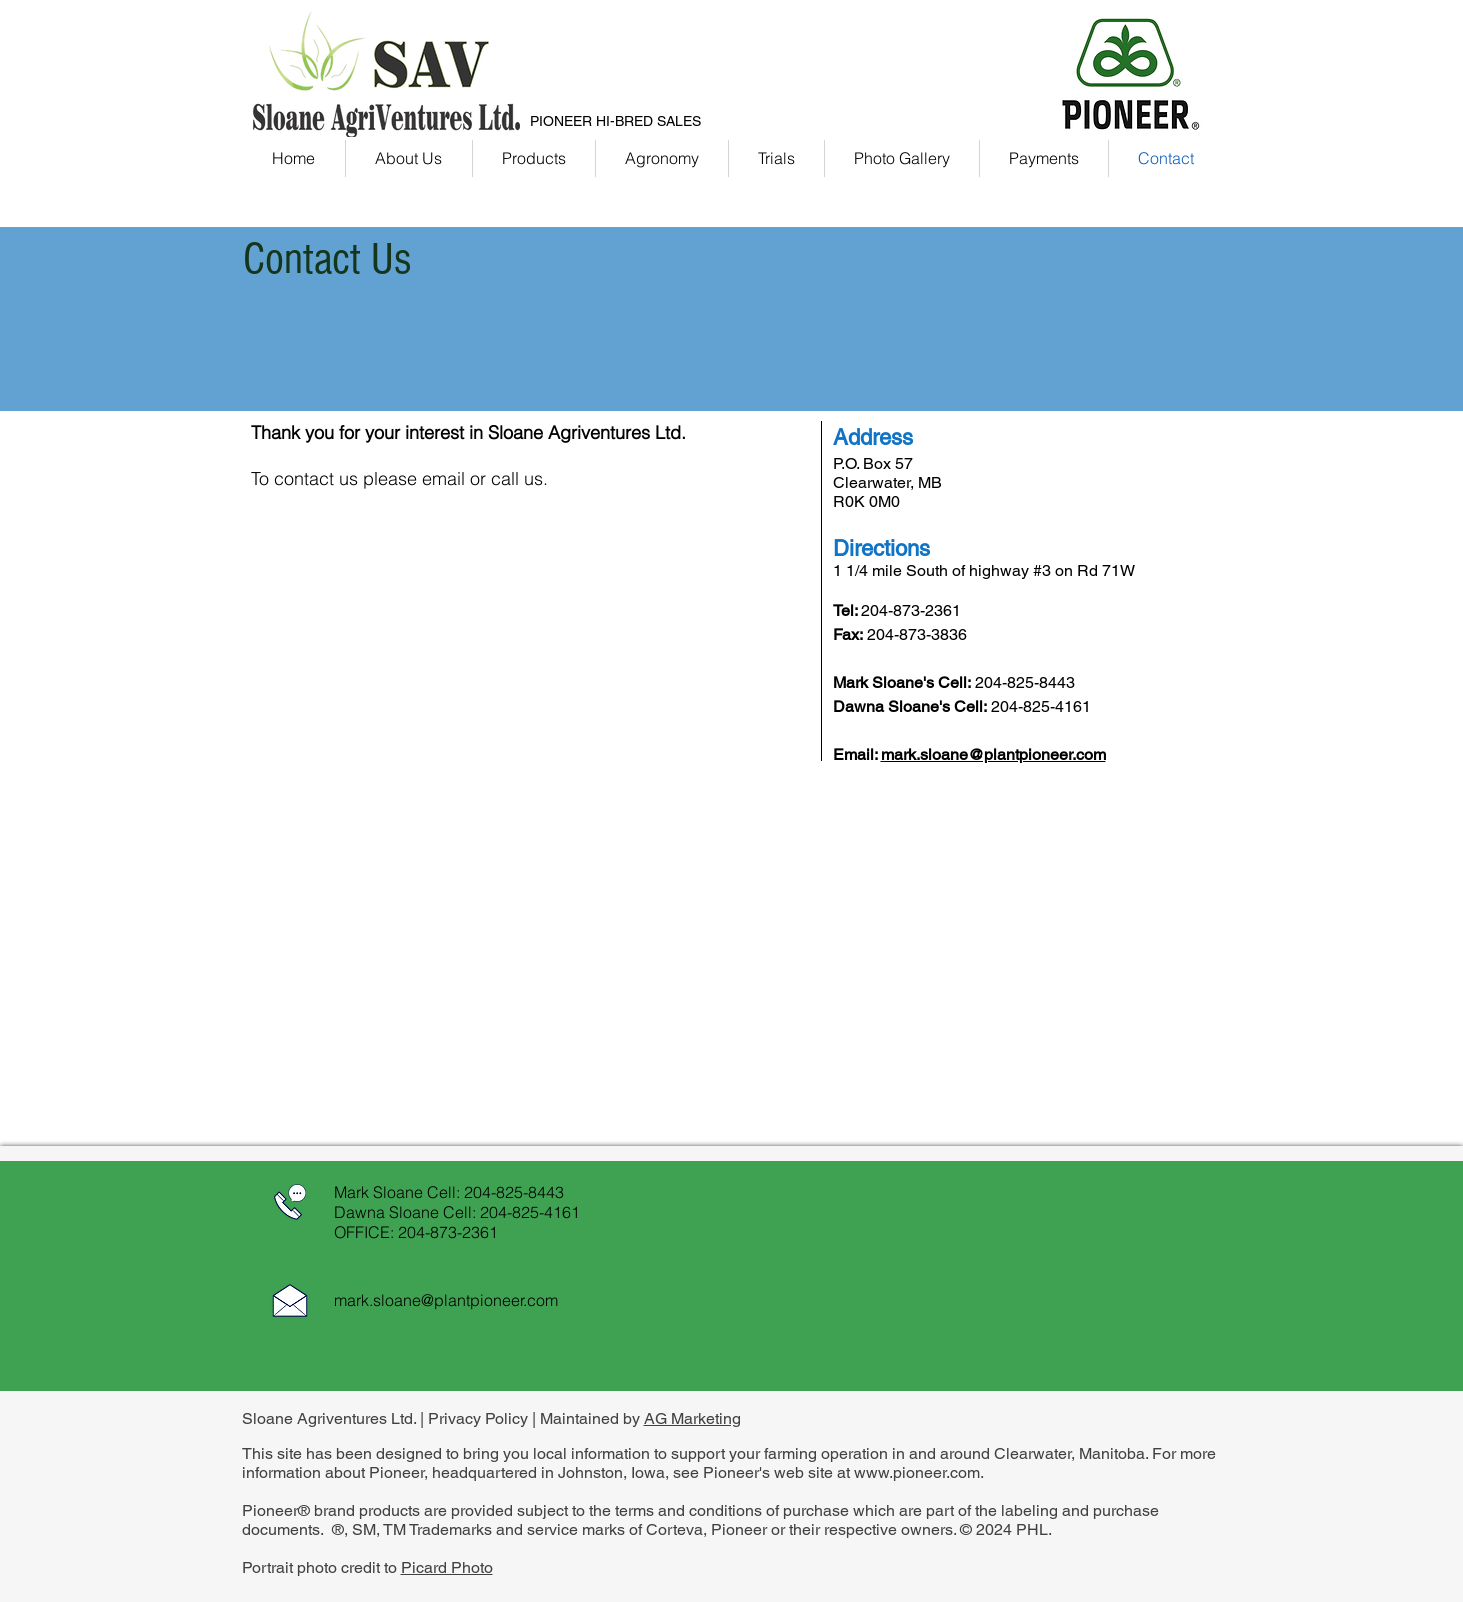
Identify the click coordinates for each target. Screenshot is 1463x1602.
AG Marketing (692, 1418)
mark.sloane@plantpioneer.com (993, 754)
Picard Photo (447, 1567)
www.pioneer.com (917, 1472)
